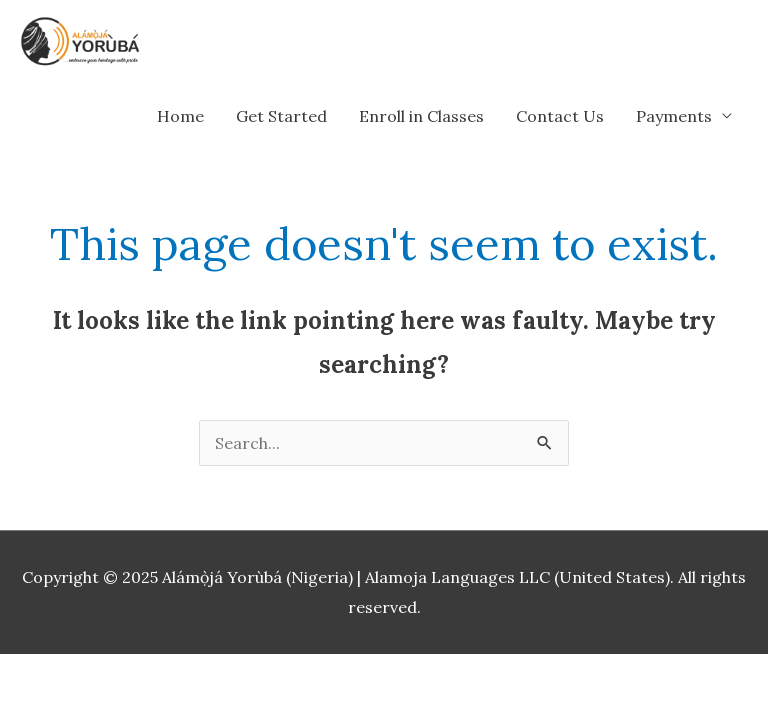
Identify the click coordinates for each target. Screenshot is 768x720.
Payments (674, 116)
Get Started (281, 116)
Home (180, 116)
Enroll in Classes (421, 116)
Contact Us (560, 116)
